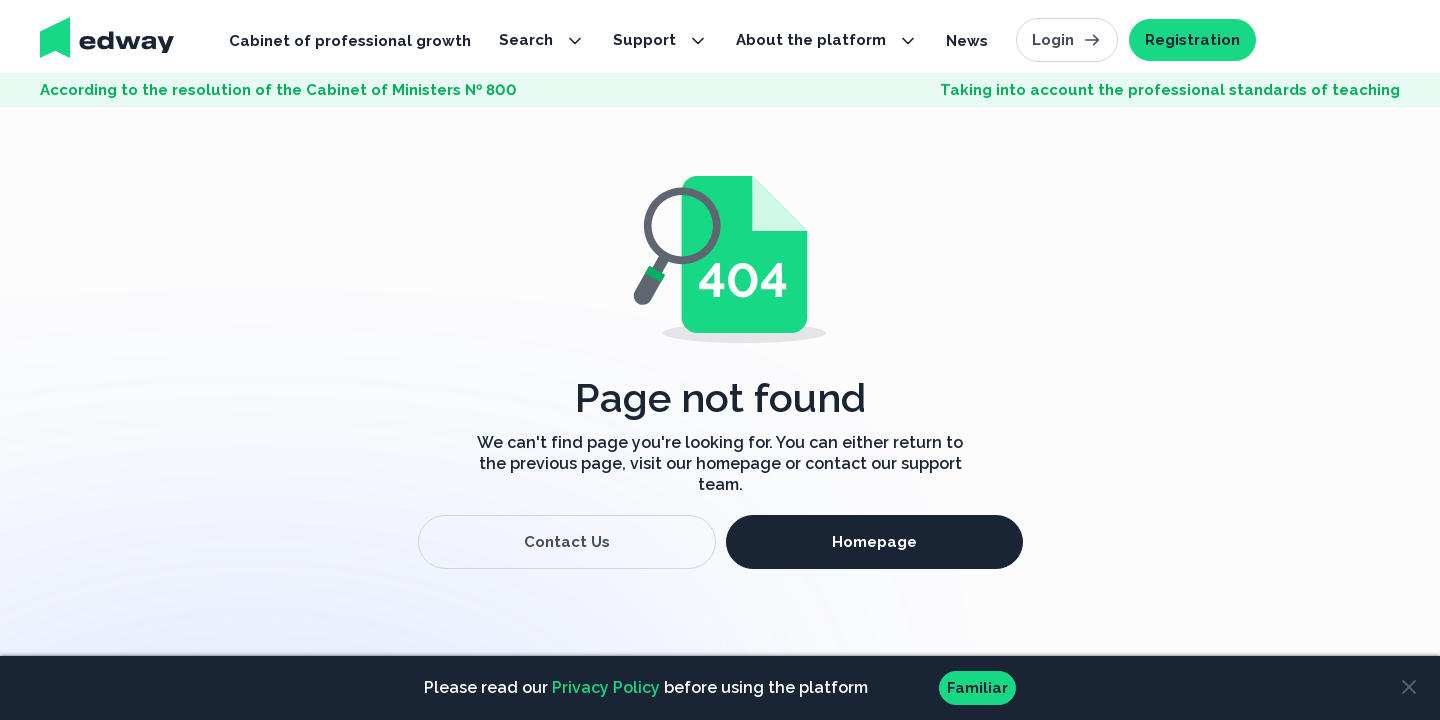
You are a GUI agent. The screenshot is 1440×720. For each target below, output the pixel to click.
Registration (1192, 40)
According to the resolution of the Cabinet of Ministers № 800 (278, 90)
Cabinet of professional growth (350, 41)
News (967, 41)
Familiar (977, 688)
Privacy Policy (606, 687)
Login (1067, 40)
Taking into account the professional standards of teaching (1170, 90)
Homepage (874, 542)
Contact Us (567, 542)
